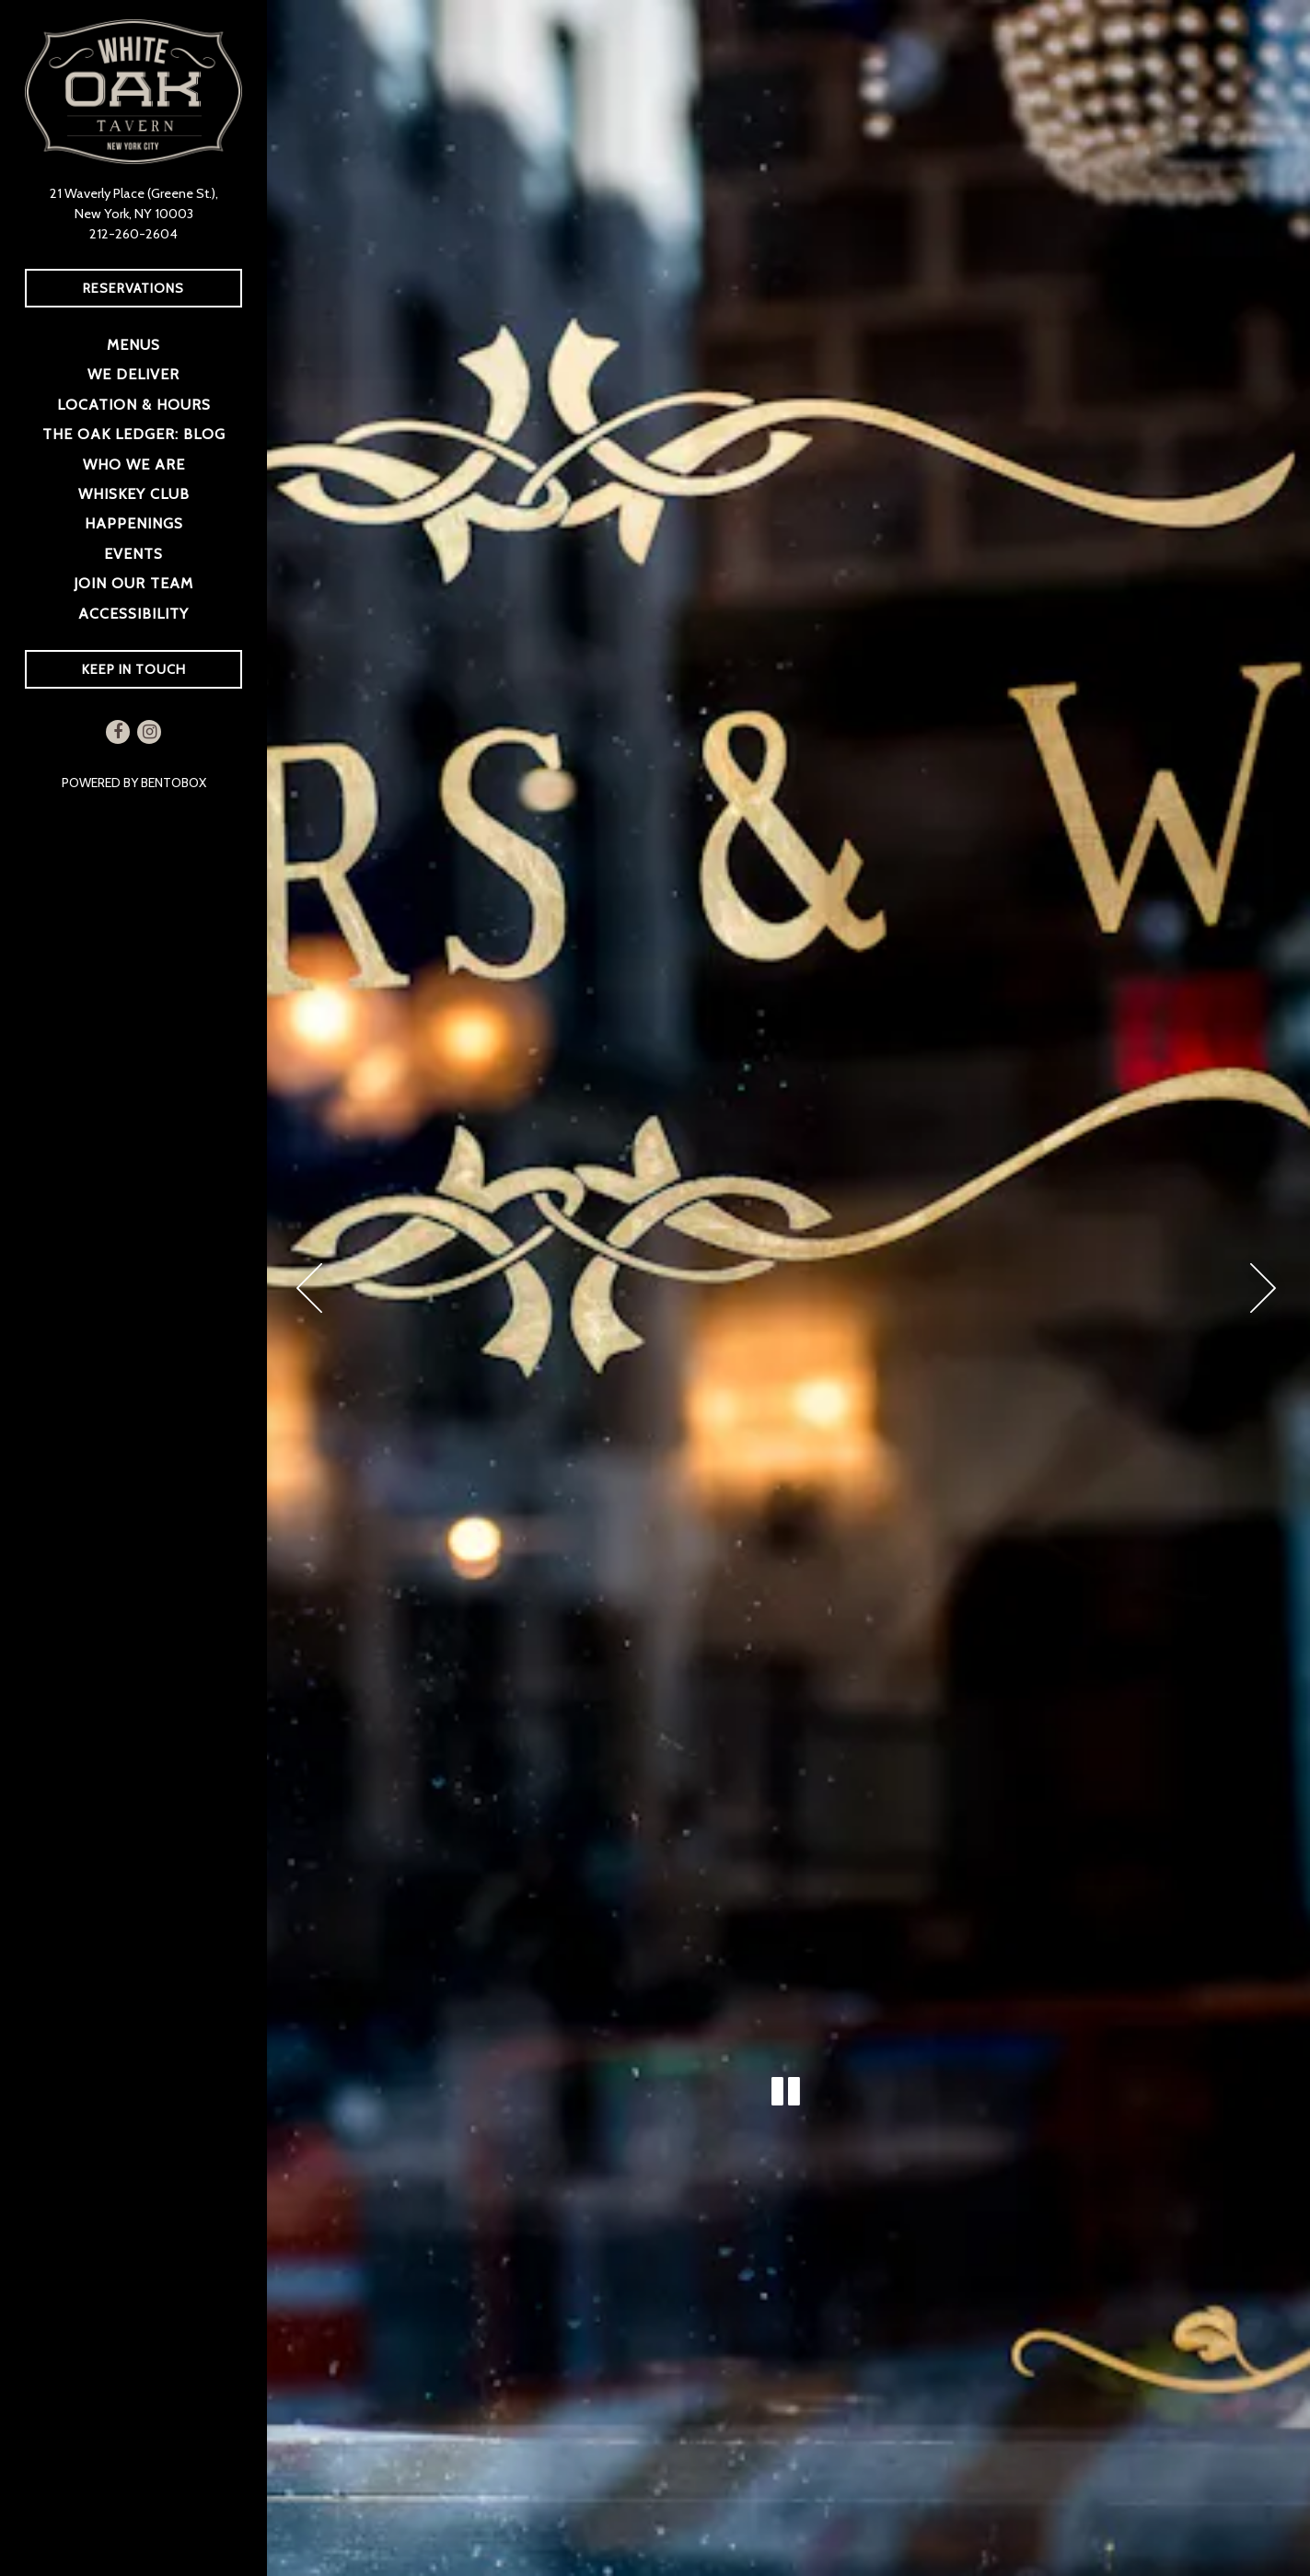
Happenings (134, 523)
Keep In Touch (134, 669)
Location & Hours (134, 404)
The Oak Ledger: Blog (134, 433)
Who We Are (134, 464)
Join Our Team (133, 583)
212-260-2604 (133, 234)
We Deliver (137, 372)
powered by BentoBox (165, 781)
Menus (133, 344)
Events (133, 553)
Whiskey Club (134, 493)
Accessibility (133, 613)
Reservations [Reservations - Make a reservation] (133, 288)
